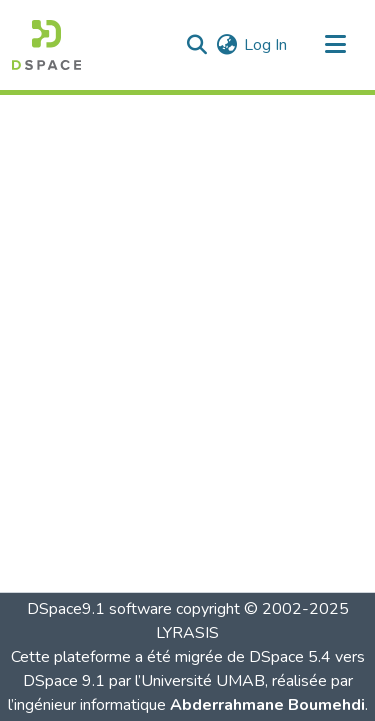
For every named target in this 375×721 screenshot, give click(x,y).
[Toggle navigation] (335, 45)
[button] (46, 45)
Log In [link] (265, 45)
